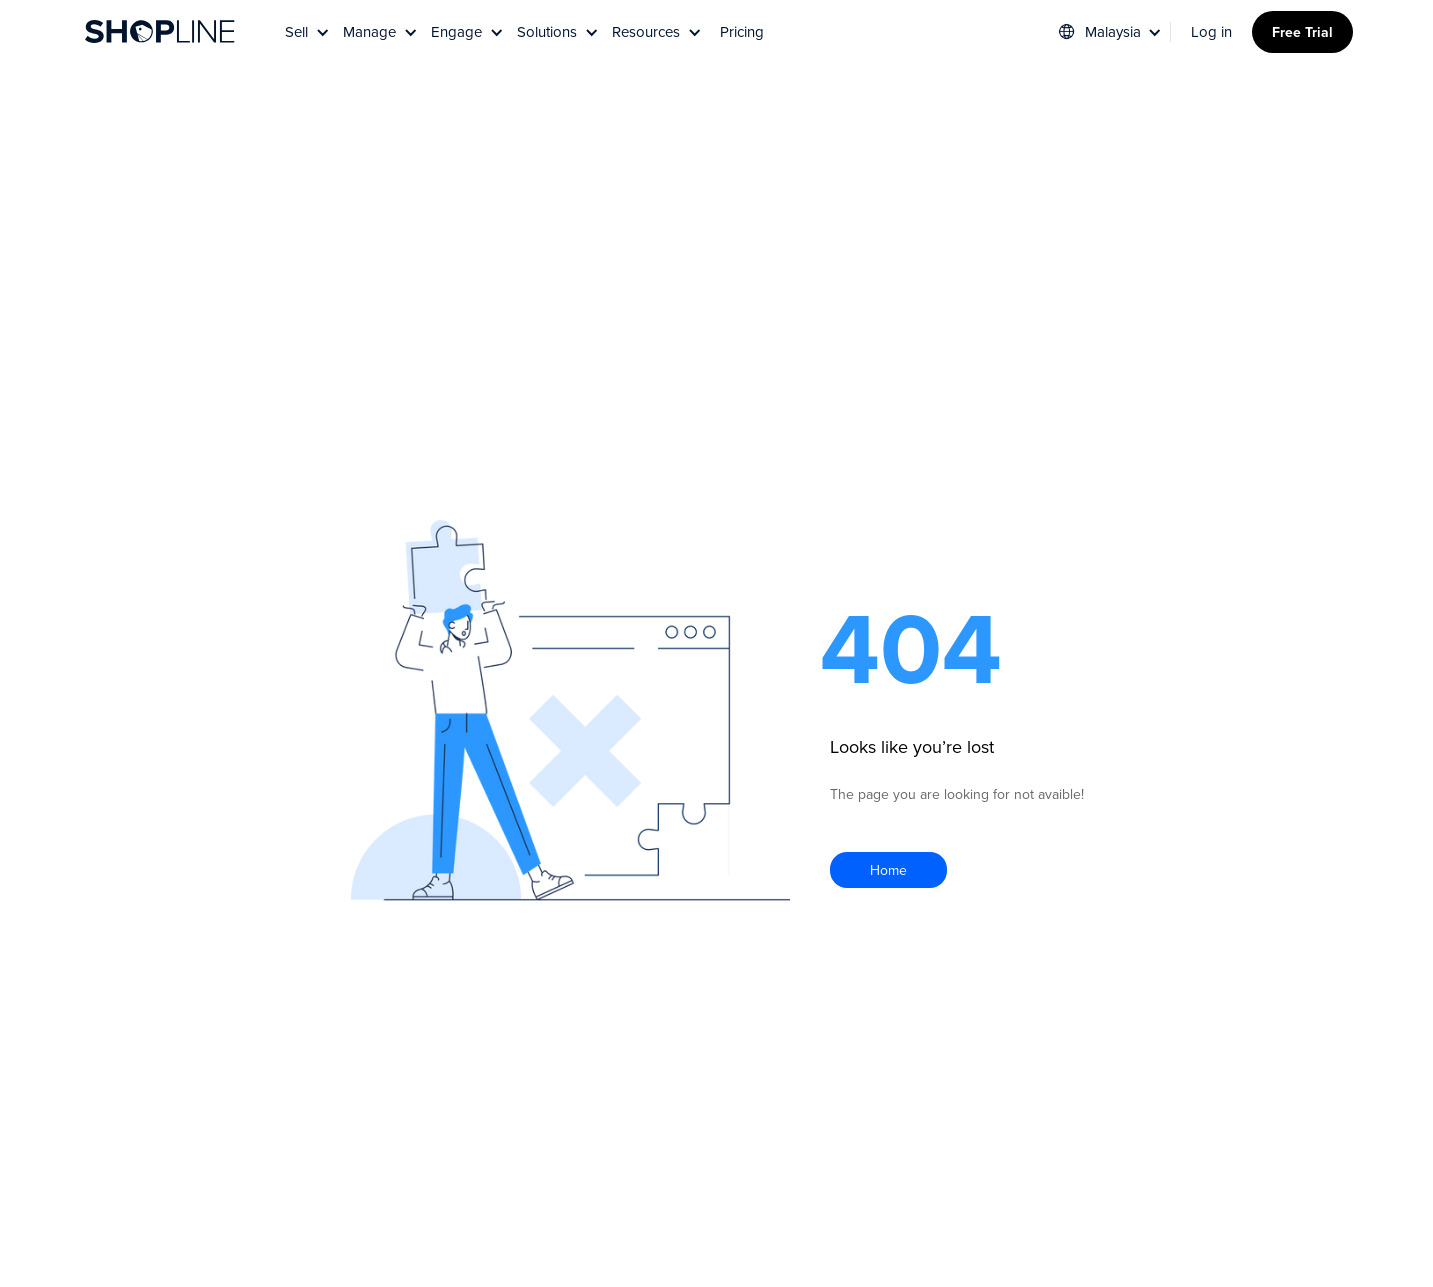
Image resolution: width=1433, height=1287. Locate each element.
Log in (1211, 31)
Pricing (742, 31)
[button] (309, 31)
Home (888, 870)
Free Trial (1302, 32)
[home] (160, 32)
